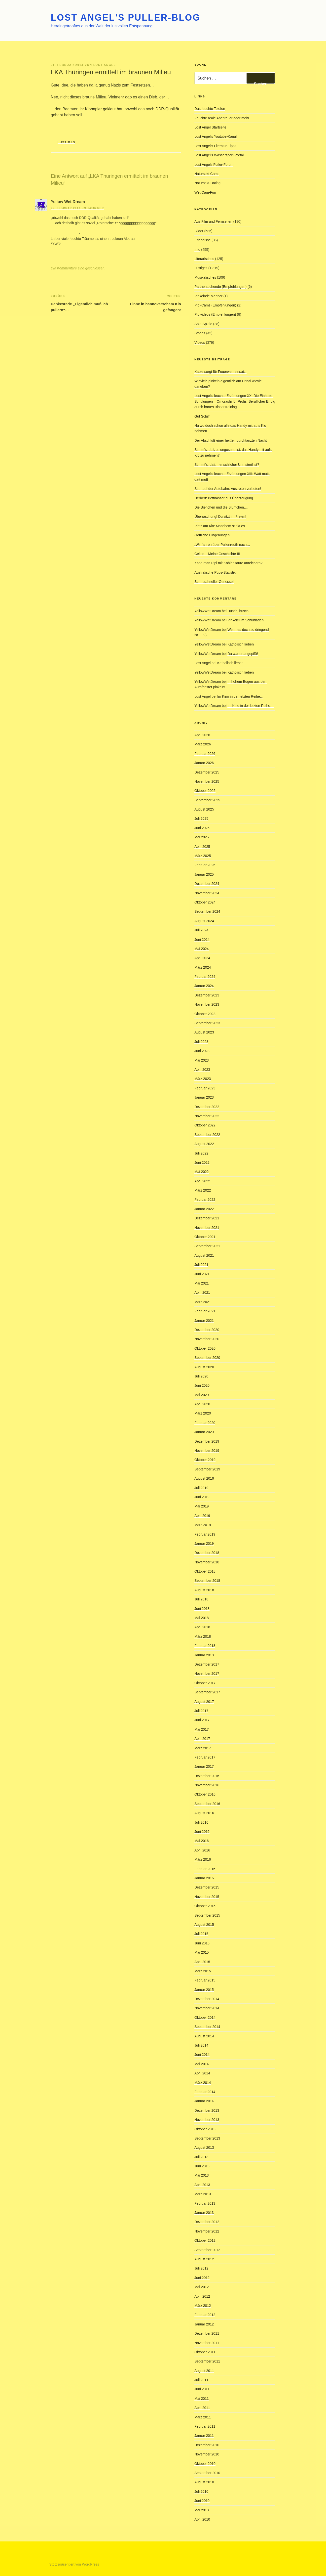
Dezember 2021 (206, 1218)
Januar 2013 (204, 2213)
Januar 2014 (204, 2101)
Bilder (198, 231)
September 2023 (207, 1023)
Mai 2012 (201, 2287)
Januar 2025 (204, 874)
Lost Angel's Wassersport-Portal (219, 155)
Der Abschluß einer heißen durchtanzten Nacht (230, 440)
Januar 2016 (204, 1878)
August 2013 (204, 2147)
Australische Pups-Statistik (215, 572)
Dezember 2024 (206, 884)
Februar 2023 (204, 1088)
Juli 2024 (201, 930)
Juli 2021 (201, 1265)
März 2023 (202, 1079)
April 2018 (202, 1627)
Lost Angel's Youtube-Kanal (215, 136)
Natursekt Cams (206, 174)
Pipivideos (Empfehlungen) (215, 314)
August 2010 (204, 2482)
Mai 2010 (201, 2510)
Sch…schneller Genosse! (214, 582)
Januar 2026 (204, 763)
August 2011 (204, 2371)
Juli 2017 (201, 1711)
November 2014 (206, 2008)
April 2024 (202, 958)
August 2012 (204, 2259)
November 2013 (206, 2120)
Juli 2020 (201, 1376)
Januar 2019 (204, 1544)
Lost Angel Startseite (210, 127)
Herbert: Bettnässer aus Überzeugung (223, 498)
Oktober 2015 (205, 1906)
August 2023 (204, 1032)
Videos (199, 342)
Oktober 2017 (205, 1683)
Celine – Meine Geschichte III (217, 554)
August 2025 (204, 809)
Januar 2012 (204, 2324)
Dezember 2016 (206, 1776)
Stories (199, 333)
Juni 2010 (202, 2501)
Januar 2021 (204, 1321)
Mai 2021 (201, 1283)
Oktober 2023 (205, 1014)
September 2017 (207, 1692)
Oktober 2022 (205, 1125)
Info (197, 250)
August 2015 (204, 1925)
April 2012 (202, 2296)
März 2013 (202, 2194)
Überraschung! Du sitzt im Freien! (220, 516)
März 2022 (202, 1190)
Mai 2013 (201, 2175)
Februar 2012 (204, 2315)
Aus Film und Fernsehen (213, 221)
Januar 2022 (204, 1209)
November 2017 (206, 1673)
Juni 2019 (202, 1497)
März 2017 (202, 1748)
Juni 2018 (202, 1609)
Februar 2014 (204, 2092)
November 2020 (206, 1339)
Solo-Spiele (203, 324)
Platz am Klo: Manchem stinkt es (219, 526)
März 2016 (202, 1859)
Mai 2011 (201, 2399)
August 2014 (204, 2036)
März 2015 (202, 1971)
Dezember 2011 (206, 2333)
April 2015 (202, 1962)
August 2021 (204, 1255)
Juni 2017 (202, 1720)
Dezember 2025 (206, 772)
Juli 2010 (201, 2491)
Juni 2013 (202, 2166)
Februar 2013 (204, 2203)
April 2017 (202, 1739)
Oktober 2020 (205, 1348)
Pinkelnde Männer (208, 296)
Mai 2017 (201, 1729)
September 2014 (207, 2027)
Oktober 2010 (205, 2464)
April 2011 (202, 2408)
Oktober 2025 (205, 791)
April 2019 (202, 1516)
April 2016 (202, 1850)
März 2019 (202, 1525)
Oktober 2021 (205, 1237)
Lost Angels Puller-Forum (213, 165)
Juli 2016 (201, 1822)
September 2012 (207, 2250)
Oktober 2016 (205, 1794)
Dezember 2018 (206, 1553)
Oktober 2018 (205, 1571)
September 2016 (207, 1804)
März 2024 (202, 967)
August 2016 (204, 1813)
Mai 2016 (201, 1841)
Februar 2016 (204, 1869)
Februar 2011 (204, 2426)
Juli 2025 (201, 818)
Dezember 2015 (206, 1887)
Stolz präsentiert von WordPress (74, 2564)
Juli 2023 (201, 1042)
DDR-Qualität (167, 109)
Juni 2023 (202, 1051)
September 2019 (207, 1469)
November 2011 (206, 2343)
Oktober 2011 (205, 2352)
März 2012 (202, 2306)
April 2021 (202, 1292)
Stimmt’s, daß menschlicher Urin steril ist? (226, 465)
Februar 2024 (204, 977)
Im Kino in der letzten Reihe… (240, 696)
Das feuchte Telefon (209, 109)
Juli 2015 (201, 1934)
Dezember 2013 (206, 2110)
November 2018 (206, 1562)
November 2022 (206, 1116)
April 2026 (202, 735)
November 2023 (206, 1004)
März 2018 (202, 1636)
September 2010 (207, 2473)
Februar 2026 (204, 754)
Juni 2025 (202, 828)
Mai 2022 (201, 1172)
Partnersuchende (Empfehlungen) (220, 287)
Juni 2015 (202, 1943)
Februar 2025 (204, 865)
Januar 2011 (204, 2436)
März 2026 (202, 744)
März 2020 (202, 1413)
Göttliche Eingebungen (212, 535)
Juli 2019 (201, 1488)
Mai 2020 (201, 1395)
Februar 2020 (204, 1423)
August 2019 (204, 1478)
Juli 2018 (201, 1599)
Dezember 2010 (206, 2445)
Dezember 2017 (206, 1664)
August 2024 (204, 921)
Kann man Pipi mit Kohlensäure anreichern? (228, 563)
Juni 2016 (202, 1832)
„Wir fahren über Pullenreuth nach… (222, 545)
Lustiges (66, 142)
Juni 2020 (202, 1385)
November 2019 (206, 1451)
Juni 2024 (202, 940)
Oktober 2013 (205, 2129)
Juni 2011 (202, 2389)
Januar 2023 (204, 1097)
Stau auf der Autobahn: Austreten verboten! (227, 489)
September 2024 (207, 911)
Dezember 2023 (206, 995)
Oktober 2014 (205, 2017)
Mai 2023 (201, 1060)
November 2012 (206, 2231)
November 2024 (206, 893)
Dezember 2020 (206, 1330)
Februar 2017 (204, 1757)
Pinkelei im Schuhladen (245, 620)
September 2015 (207, 1915)
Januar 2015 (204, 1990)
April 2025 (202, 847)
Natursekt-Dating (207, 183)
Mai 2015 (201, 1952)
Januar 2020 (204, 1432)
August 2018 (204, 1590)
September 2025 (207, 800)
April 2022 (202, 1181)
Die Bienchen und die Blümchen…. (221, 507)
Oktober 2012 (205, 2240)
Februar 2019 (204, 1534)
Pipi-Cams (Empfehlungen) (215, 305)
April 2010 (202, 2519)
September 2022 (207, 1135)
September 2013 (207, 2138)
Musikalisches (205, 277)
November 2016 (206, 1785)
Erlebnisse (202, 240)
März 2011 (202, 2417)
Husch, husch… (239, 611)
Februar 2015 (204, 1980)
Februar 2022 (204, 1200)
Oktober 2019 (205, 1460)
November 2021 (206, 1228)
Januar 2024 (204, 986)
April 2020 (202, 1404)
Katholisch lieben (240, 644)
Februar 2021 (204, 1311)
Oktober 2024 (205, 902)
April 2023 (202, 1070)
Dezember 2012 (206, 2222)
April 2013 (202, 2185)
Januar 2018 (204, 1655)
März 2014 (202, 2083)
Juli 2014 (201, 2045)
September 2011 (207, 2361)
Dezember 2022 (206, 1107)
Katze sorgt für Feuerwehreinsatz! (220, 372)
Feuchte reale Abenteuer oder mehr (221, 118)
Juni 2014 (202, 2055)
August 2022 (204, 1144)
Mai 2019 (201, 1506)
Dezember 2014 (206, 1999)
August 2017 (204, 1702)
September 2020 (207, 1358)
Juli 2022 (201, 1153)
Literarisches (204, 259)
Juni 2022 (202, 1162)
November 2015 (206, 1897)
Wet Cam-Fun (205, 192)
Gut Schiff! (202, 416)
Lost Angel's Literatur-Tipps (215, 146)
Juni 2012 (202, 2278)
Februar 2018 (204, 1646)
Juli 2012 (201, 2268)
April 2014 (202, 2073)
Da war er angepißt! (242, 654)
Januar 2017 (204, 1766)
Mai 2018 (201, 1618)
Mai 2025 (201, 837)
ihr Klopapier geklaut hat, (101, 109)
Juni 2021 (202, 1274)
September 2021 (207, 1246)
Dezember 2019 (206, 1441)
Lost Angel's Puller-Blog (125, 17)
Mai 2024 (201, 949)
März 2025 (202, 856)
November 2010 (206, 2454)
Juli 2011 (201, 2380)
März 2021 (202, 1302)
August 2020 (204, 1367)
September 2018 (207, 1581)
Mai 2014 (201, 2064)
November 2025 (206, 781)
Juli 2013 (201, 2157)
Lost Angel (104, 64)
